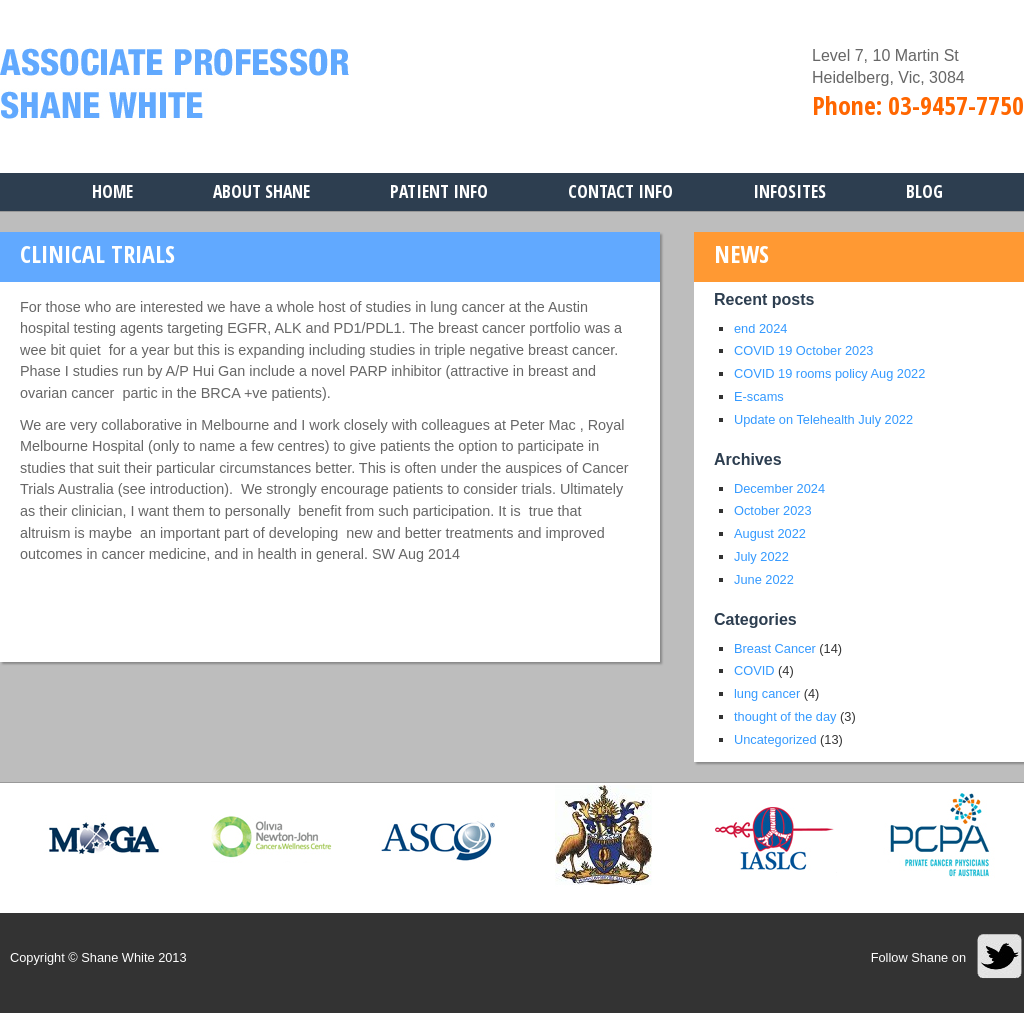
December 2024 (779, 488)
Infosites (789, 191)
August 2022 (770, 533)
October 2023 (773, 510)
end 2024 (760, 328)
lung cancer (767, 693)
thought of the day (785, 716)
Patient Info (439, 191)
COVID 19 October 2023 (803, 350)
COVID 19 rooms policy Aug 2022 (829, 373)
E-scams (759, 396)
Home (112, 191)
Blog (924, 191)
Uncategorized (775, 739)
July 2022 (761, 556)
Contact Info (620, 191)
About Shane (261, 191)
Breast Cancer (775, 648)
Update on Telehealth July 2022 (823, 419)
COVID (754, 670)
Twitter (1000, 956)
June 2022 (764, 579)
